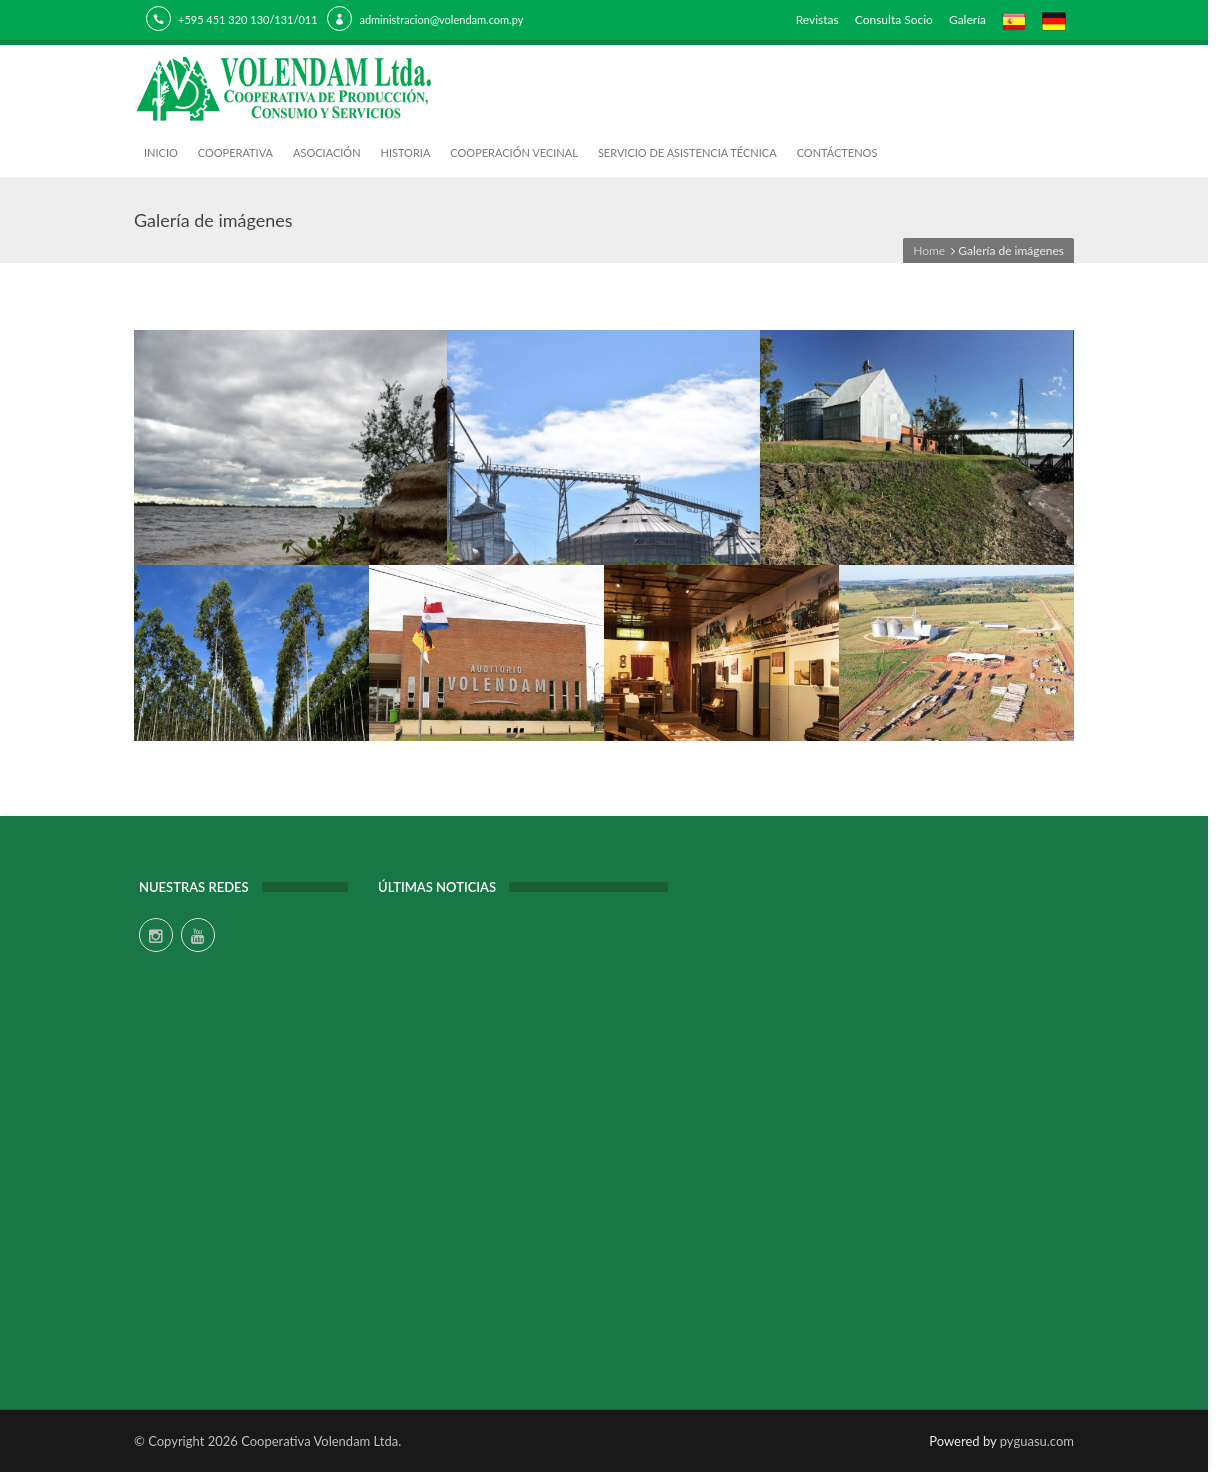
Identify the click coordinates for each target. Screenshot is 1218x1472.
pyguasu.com (1037, 1441)
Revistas (817, 19)
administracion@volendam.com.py (441, 19)
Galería (967, 19)
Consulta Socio (894, 19)
